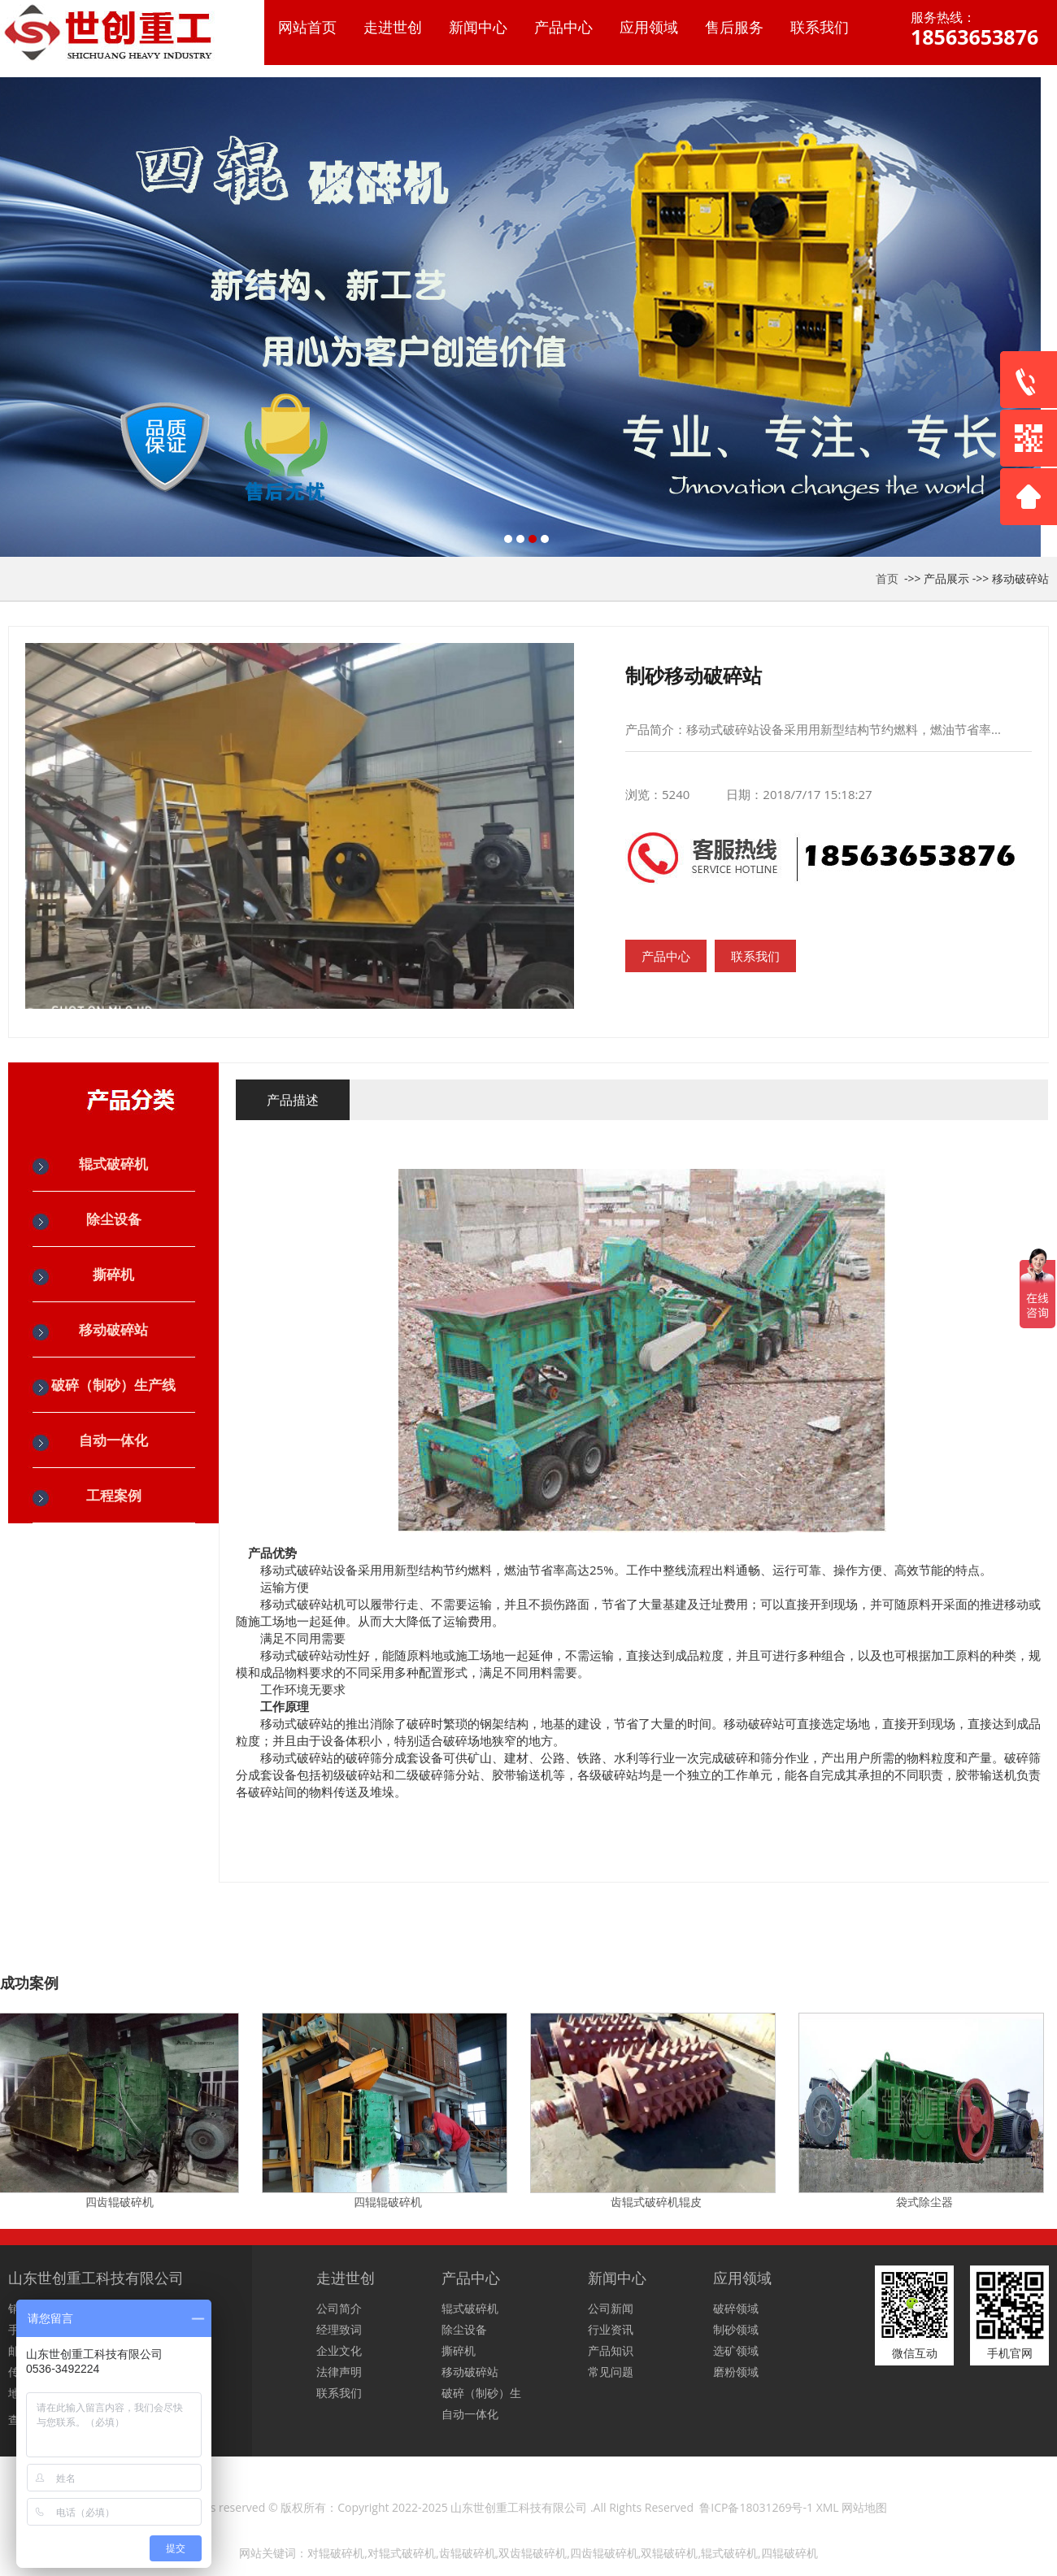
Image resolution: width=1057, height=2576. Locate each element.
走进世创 (392, 27)
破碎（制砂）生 (481, 2392)
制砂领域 (736, 2329)
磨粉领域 (736, 2371)
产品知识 (610, 2350)
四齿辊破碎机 (122, 2201)
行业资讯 (610, 2329)
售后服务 (734, 27)
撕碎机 (113, 1274)
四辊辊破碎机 (390, 2201)
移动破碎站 (1020, 578)
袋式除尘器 (926, 2201)
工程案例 (113, 1495)
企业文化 (339, 2350)
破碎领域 (736, 2308)
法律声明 (339, 2371)
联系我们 (819, 27)
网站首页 (307, 27)
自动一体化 (113, 1440)
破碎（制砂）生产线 (113, 1384)
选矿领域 (736, 2350)
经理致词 (339, 2329)
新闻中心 (478, 27)
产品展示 (946, 578)
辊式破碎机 (113, 1163)
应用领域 (649, 27)
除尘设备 (113, 1219)
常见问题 (610, 2371)
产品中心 (563, 27)
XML (827, 2507)
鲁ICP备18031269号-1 (756, 2507)
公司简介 (339, 2308)
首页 (887, 578)
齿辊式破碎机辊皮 (658, 2201)
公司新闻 (610, 2308)
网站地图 (864, 2507)
